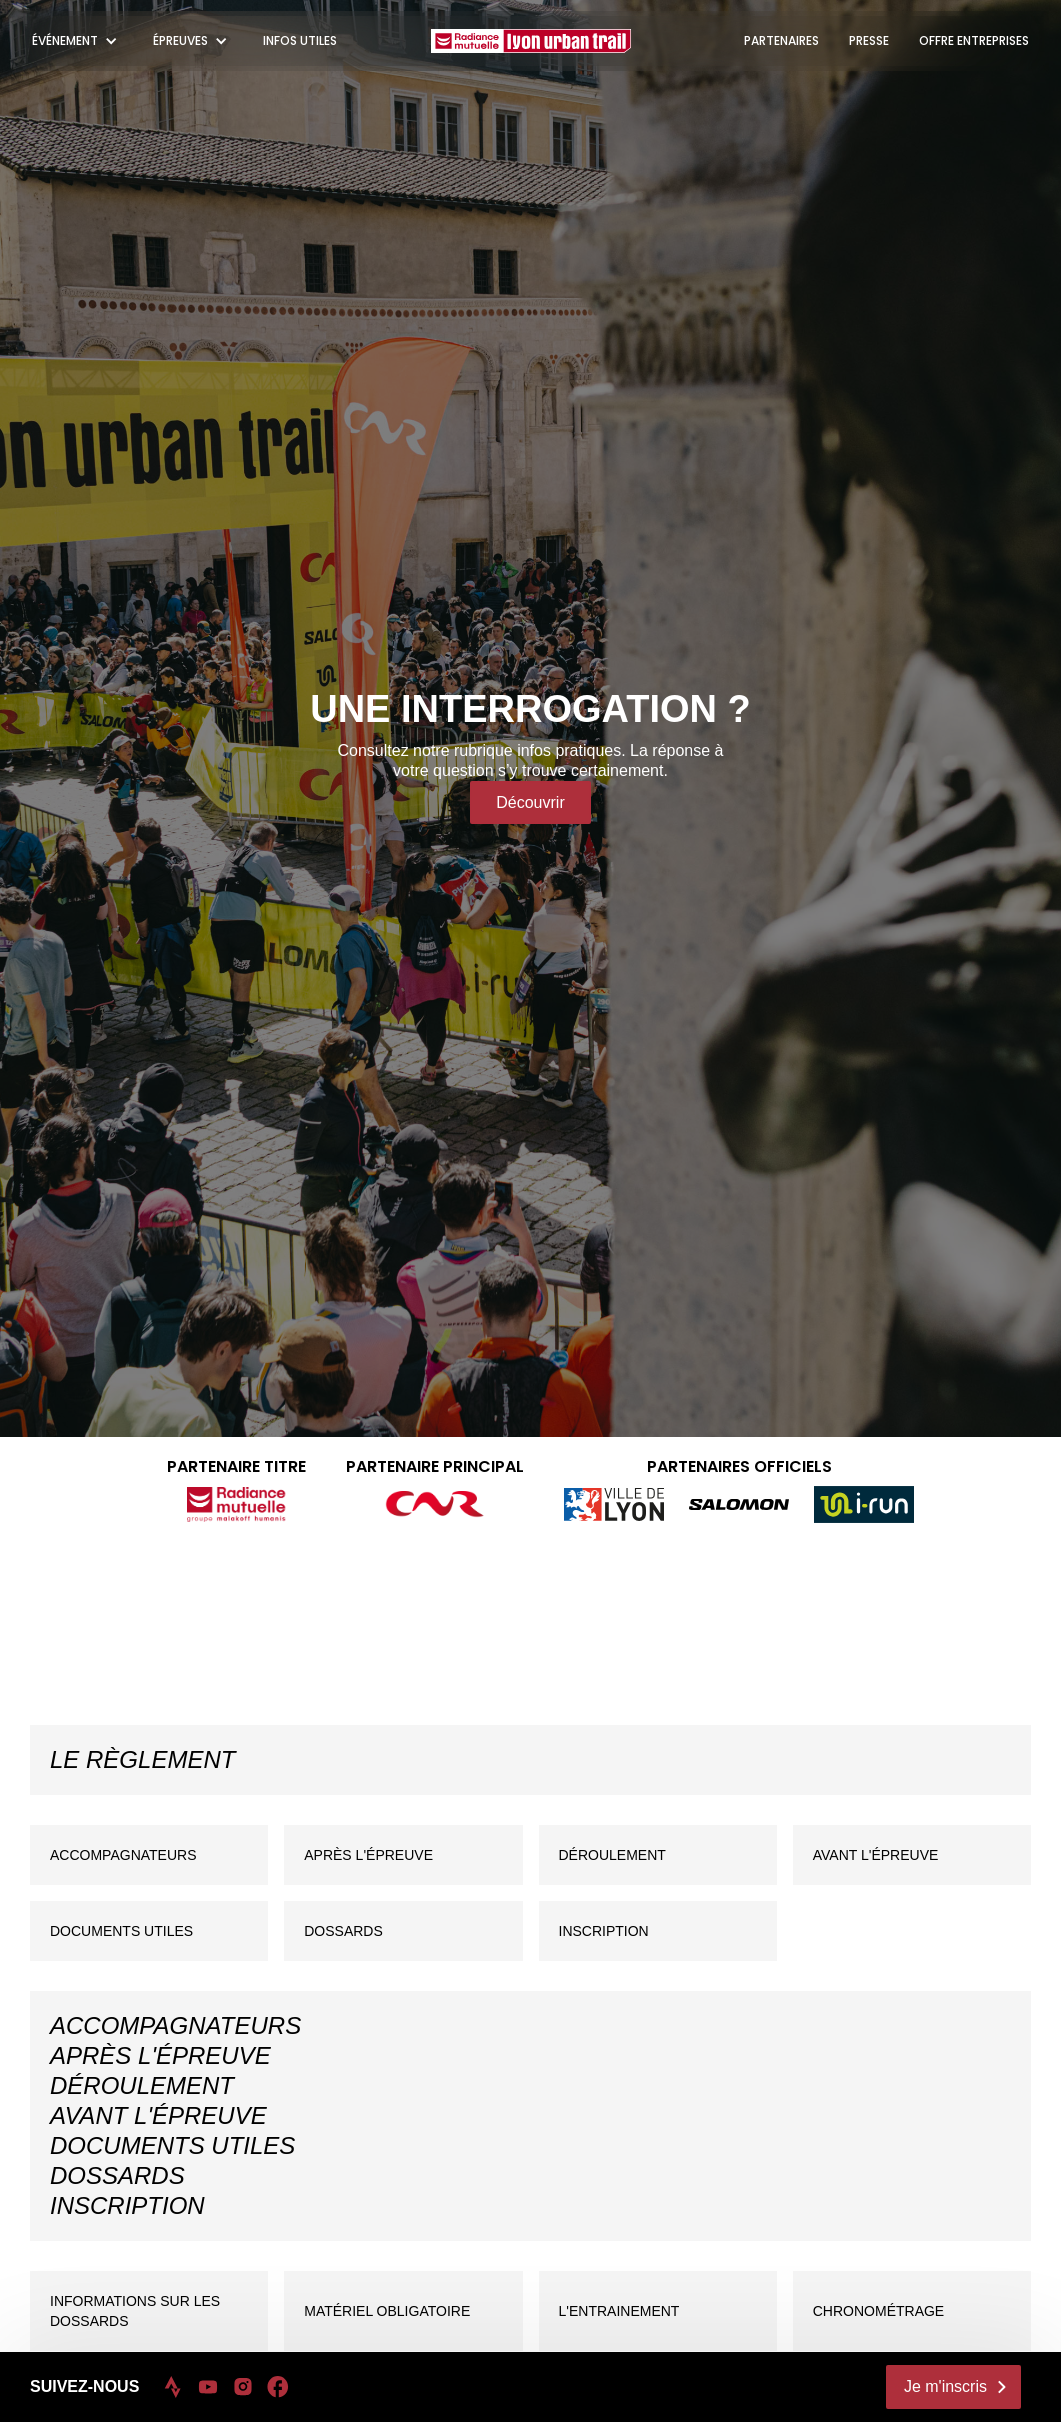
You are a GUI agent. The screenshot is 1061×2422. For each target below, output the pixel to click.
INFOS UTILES (300, 40)
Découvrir (530, 802)
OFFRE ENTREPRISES (974, 40)
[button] (77, 41)
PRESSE (869, 40)
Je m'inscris (945, 2386)
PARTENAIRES (781, 40)
